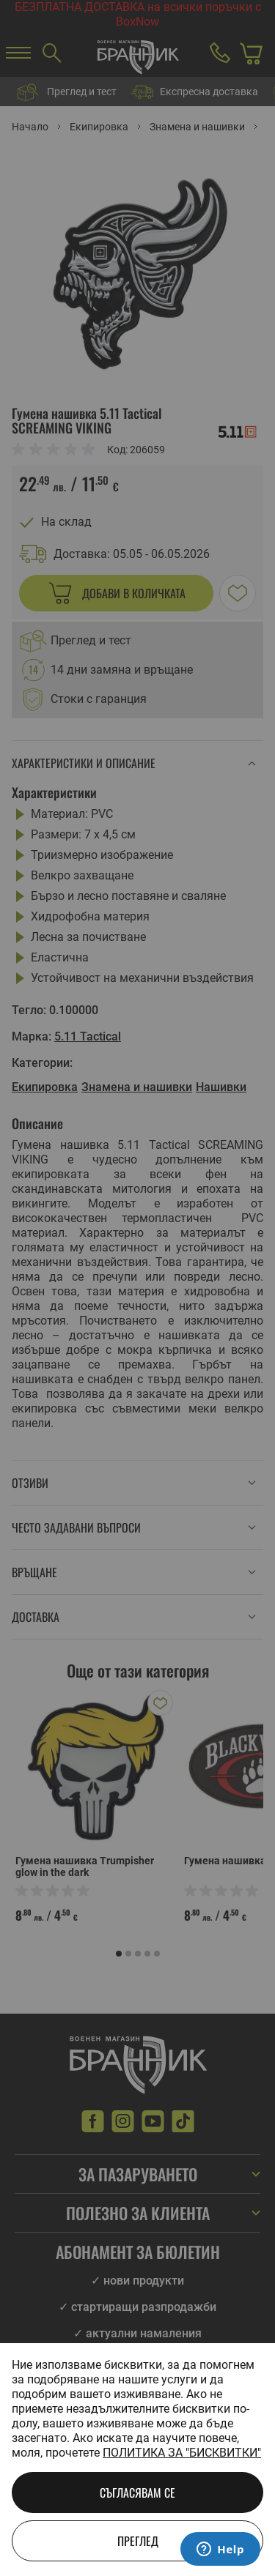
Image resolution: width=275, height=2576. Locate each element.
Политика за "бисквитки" (182, 2453)
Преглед (137, 2541)
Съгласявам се (137, 2492)
